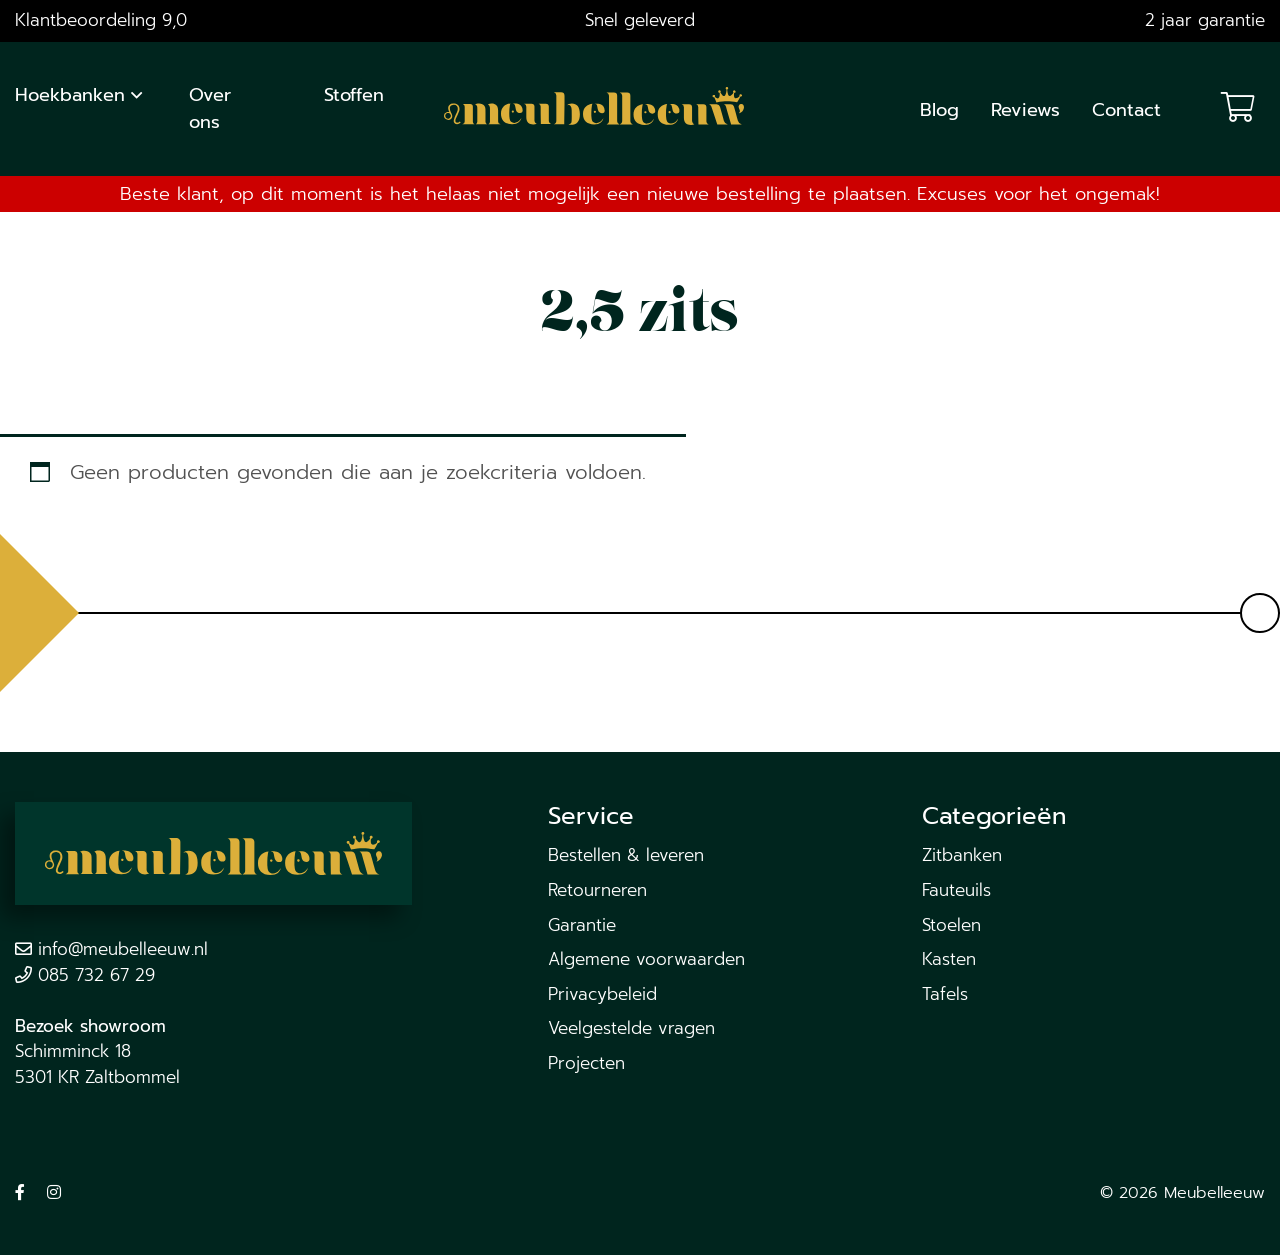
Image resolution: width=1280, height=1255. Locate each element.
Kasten (949, 959)
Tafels (945, 994)
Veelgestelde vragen (631, 1028)
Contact (1126, 110)
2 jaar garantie (1205, 20)
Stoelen (951, 925)
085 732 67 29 (96, 975)
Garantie (582, 925)
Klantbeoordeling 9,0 (101, 20)
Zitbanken (962, 855)
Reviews (1025, 110)
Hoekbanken (70, 95)
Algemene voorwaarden (646, 959)
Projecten (586, 1063)
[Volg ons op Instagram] (54, 1193)
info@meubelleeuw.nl (123, 949)
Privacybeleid (602, 994)
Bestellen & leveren (626, 855)
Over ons (210, 108)
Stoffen (354, 95)
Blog (939, 110)
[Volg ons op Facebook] (20, 1193)
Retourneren (597, 890)
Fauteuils (956, 890)
